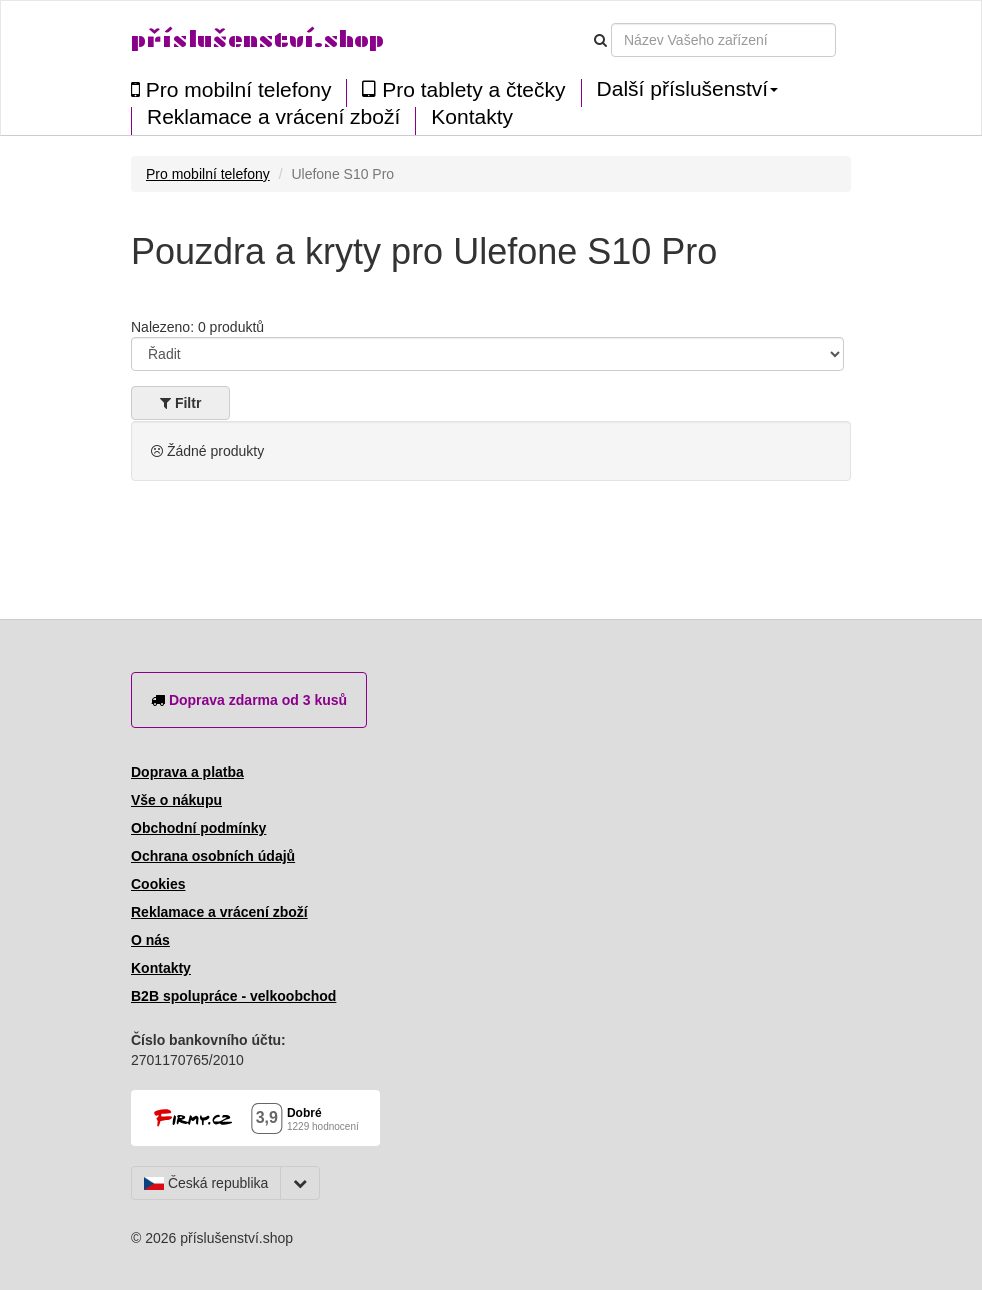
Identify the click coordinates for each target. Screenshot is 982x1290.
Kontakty (472, 117)
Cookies (158, 884)
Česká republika (206, 1183)
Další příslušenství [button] (688, 89)
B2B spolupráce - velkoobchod (233, 996)
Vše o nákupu (176, 800)
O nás (150, 940)
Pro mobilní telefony (231, 89)
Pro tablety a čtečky (463, 89)
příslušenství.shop (257, 39)
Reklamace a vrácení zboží (273, 117)
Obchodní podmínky (198, 828)
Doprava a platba (187, 772)
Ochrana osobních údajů (213, 856)
